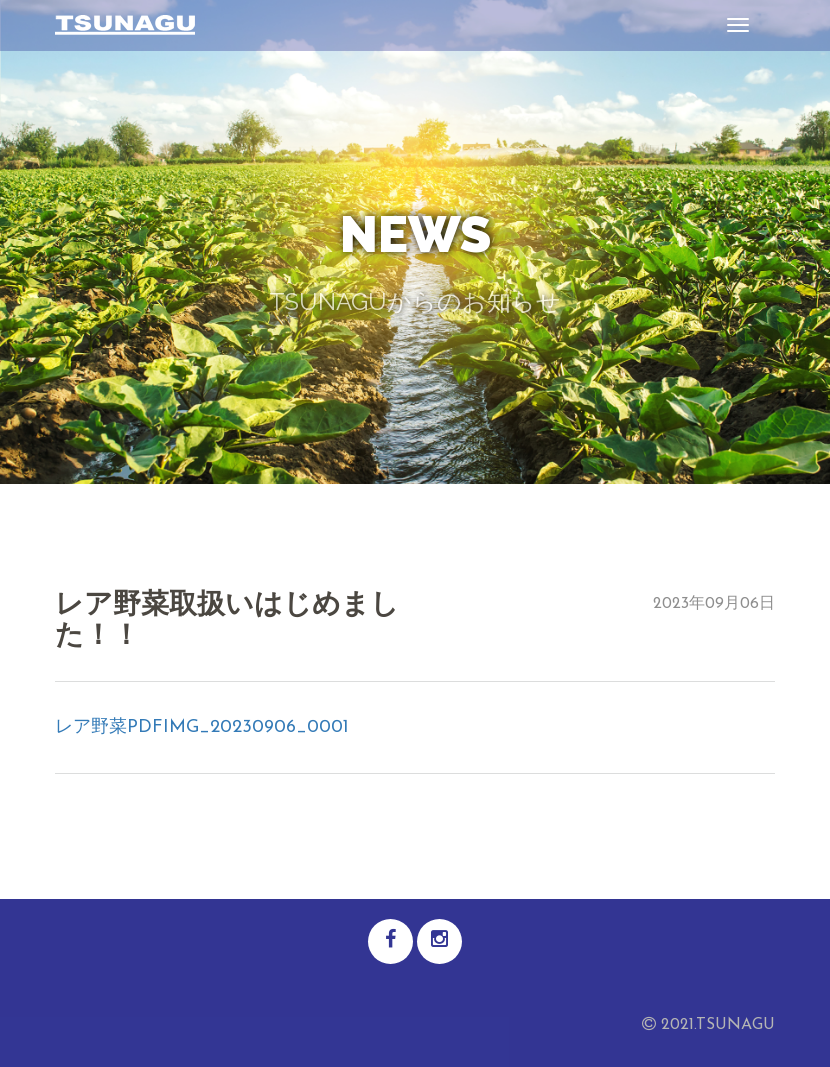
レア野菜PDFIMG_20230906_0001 (202, 727)
